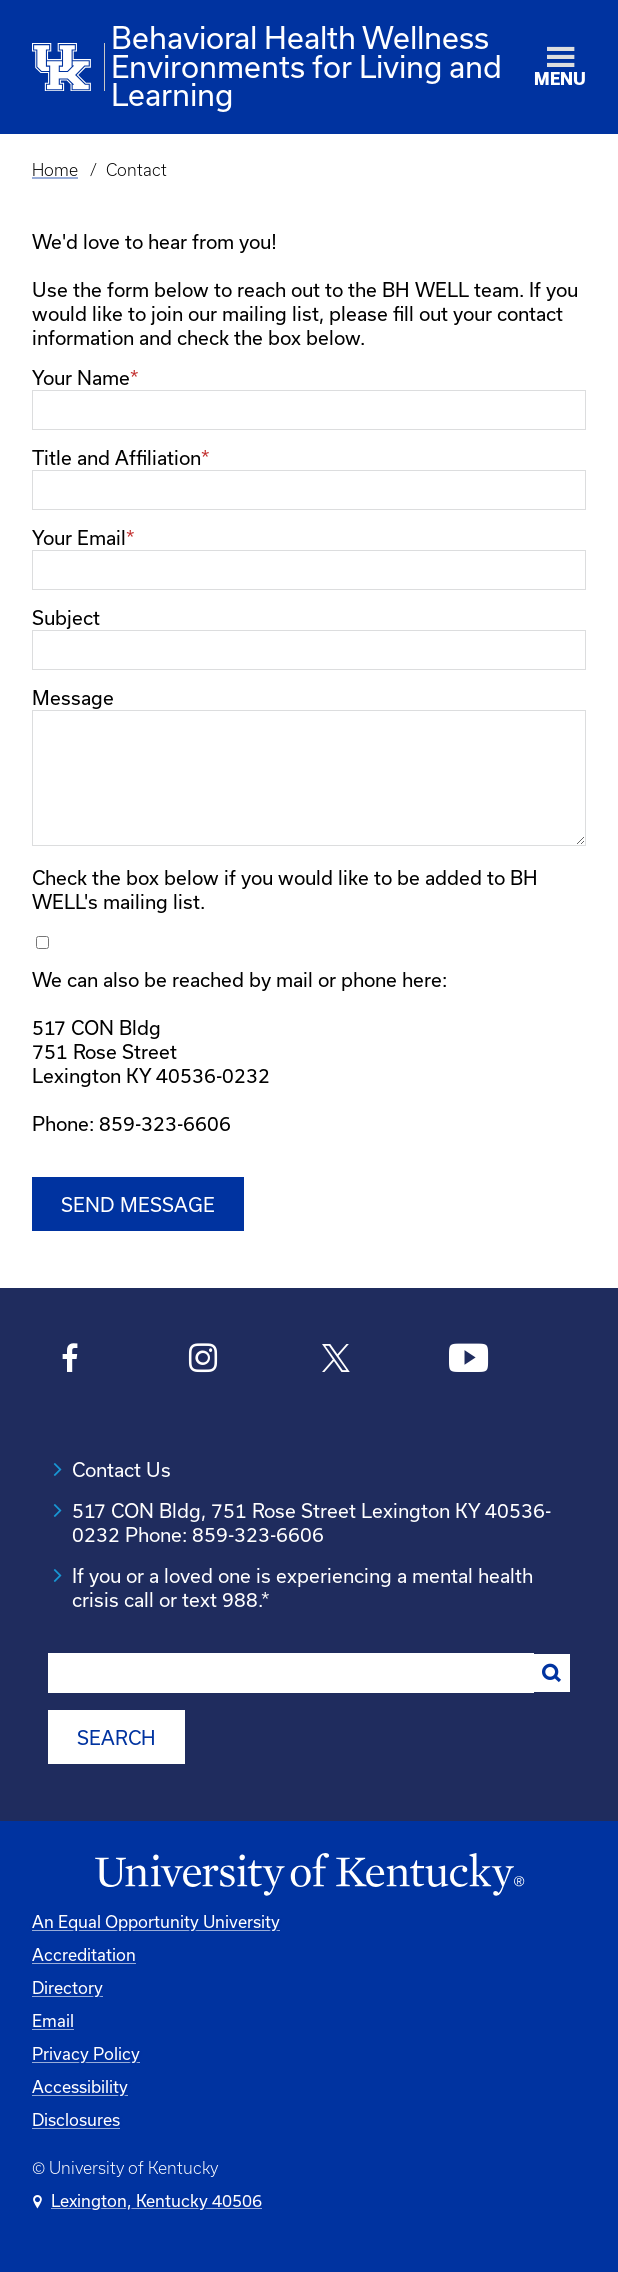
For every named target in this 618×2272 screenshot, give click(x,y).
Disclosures (76, 2116)
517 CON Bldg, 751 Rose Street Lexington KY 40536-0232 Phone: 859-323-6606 (311, 1520)
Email (53, 2017)
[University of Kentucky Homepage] (309, 1871)
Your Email (79, 537)
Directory (67, 1984)
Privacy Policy (86, 2050)
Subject (66, 617)
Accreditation (84, 1951)
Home (55, 170)
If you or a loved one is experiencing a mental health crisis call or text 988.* (302, 1585)
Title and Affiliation (116, 457)
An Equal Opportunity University (156, 1918)
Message (73, 697)
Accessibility (80, 2083)
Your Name (81, 377)
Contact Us (121, 1467)
